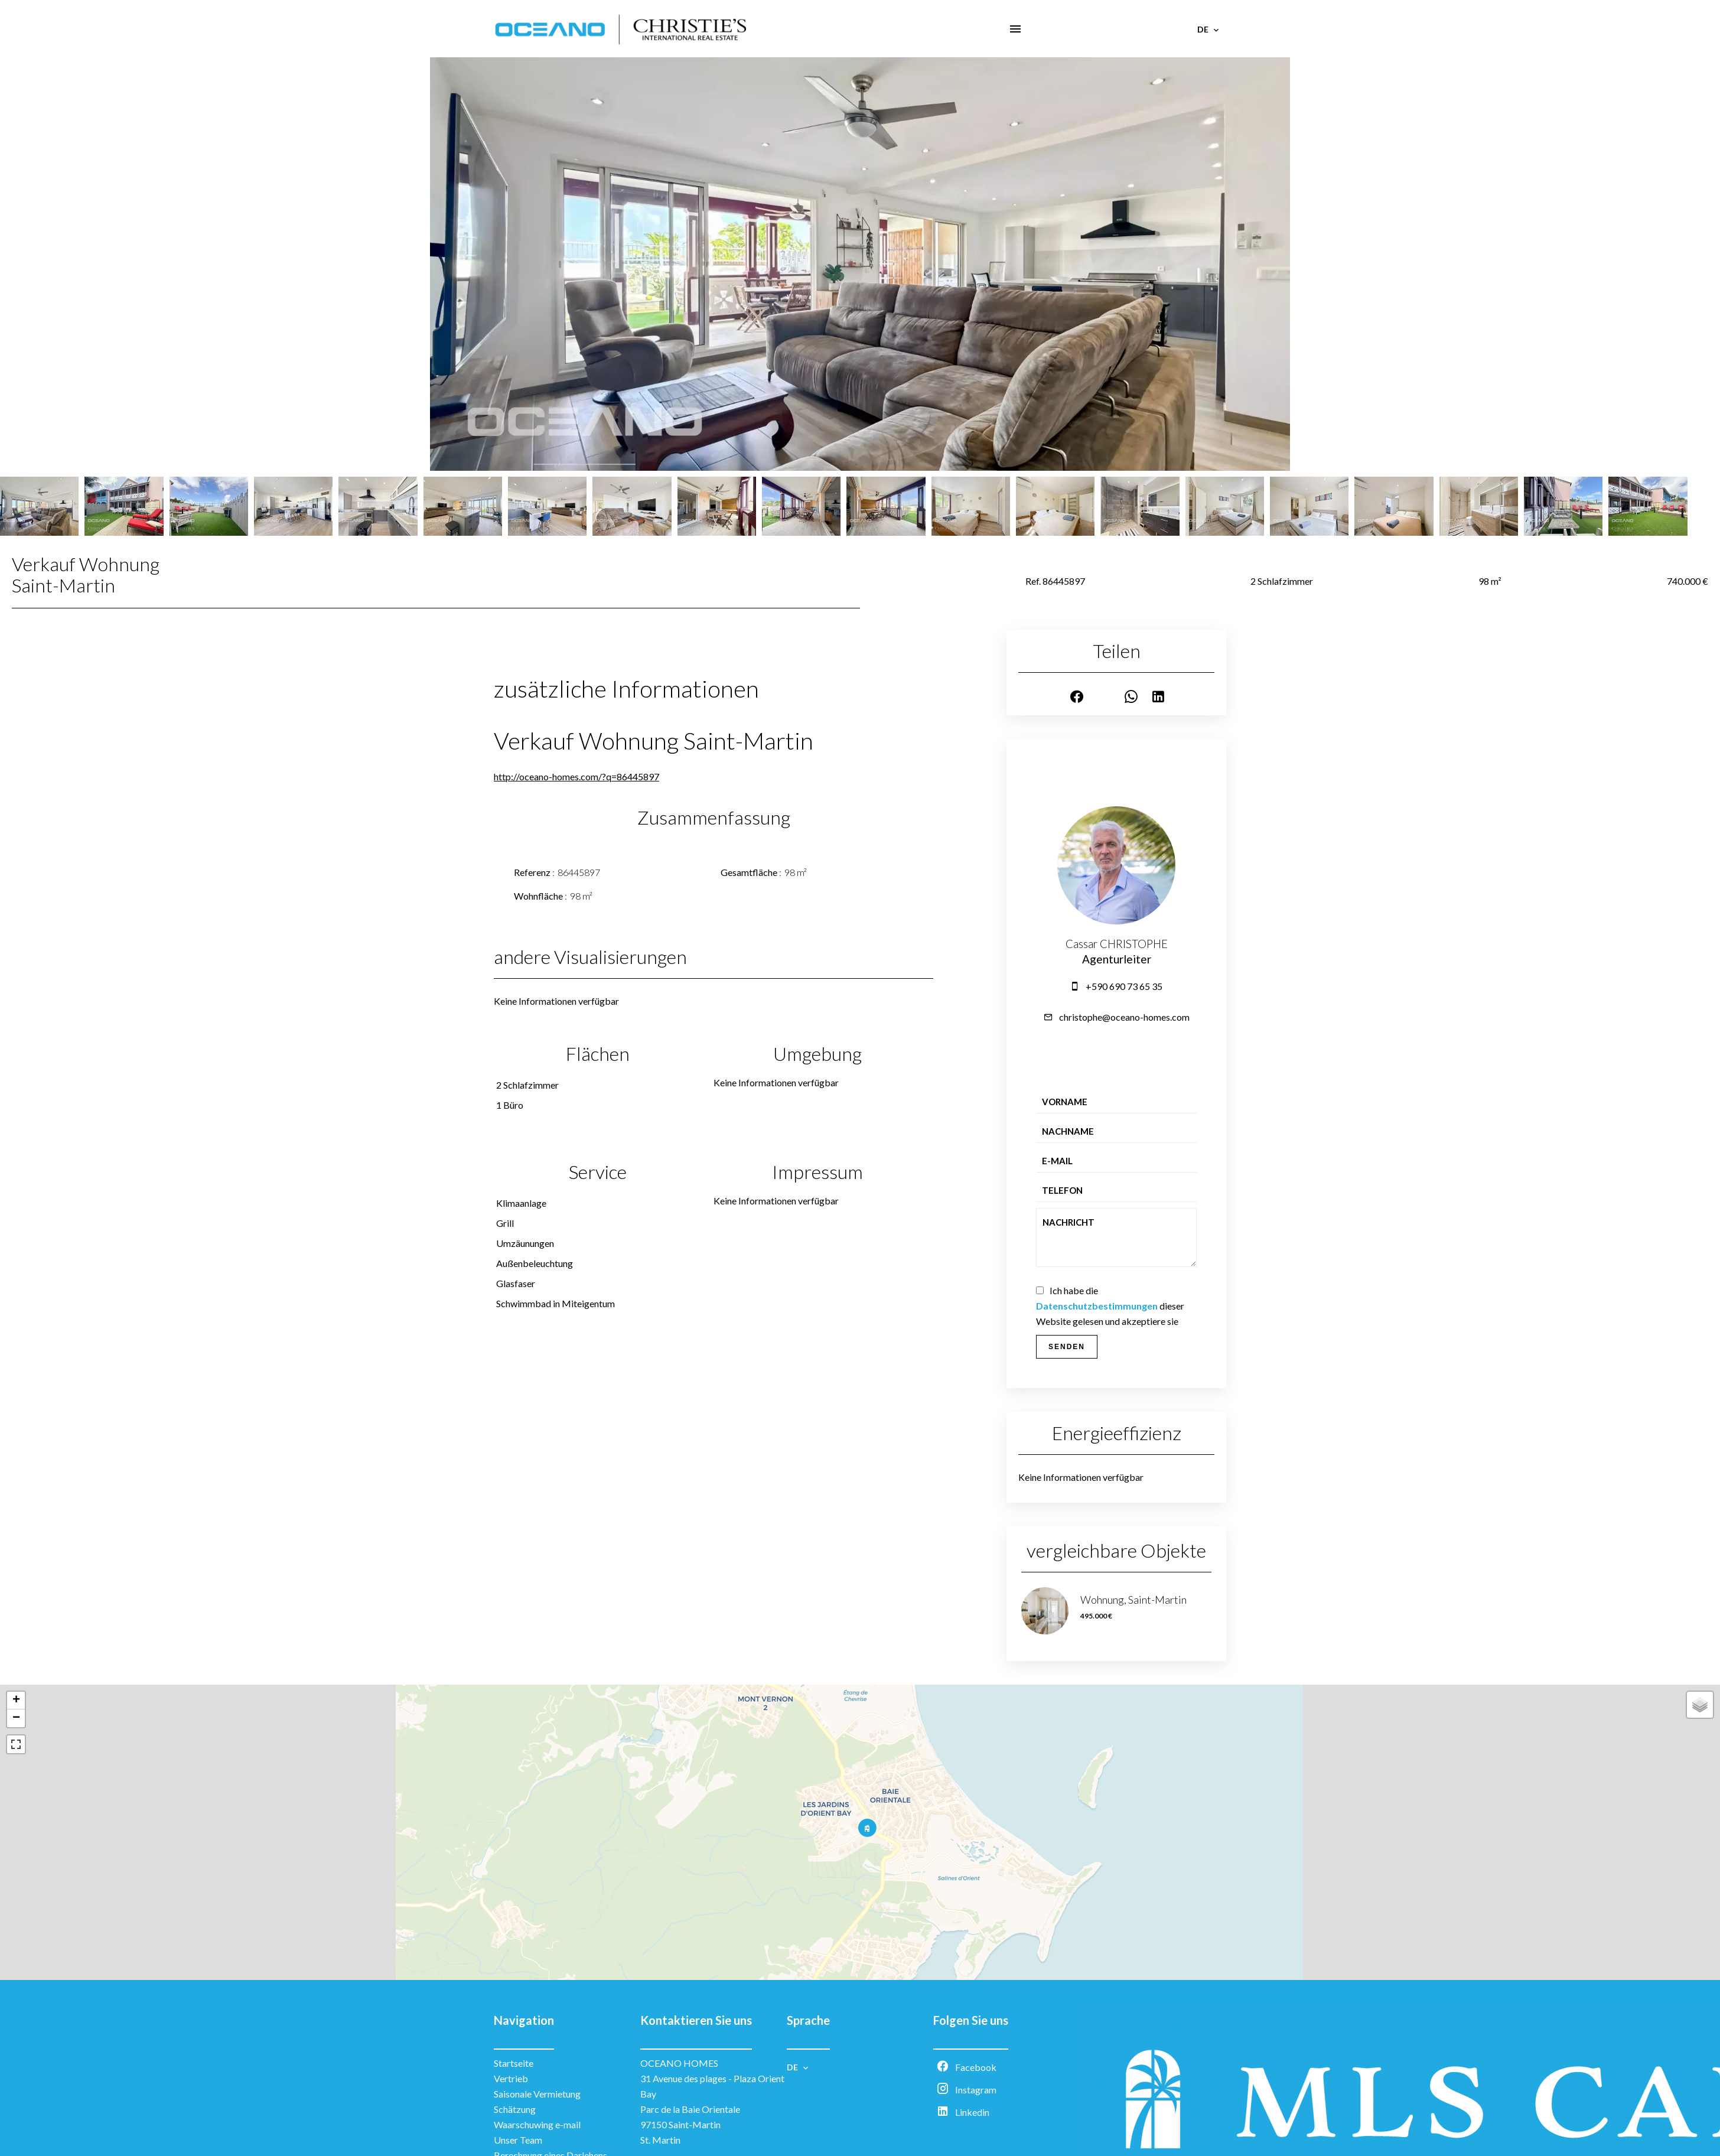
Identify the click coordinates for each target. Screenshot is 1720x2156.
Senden (1066, 1347)
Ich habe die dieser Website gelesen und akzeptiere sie (1110, 1306)
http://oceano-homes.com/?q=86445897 (576, 776)
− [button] (16, 1718)
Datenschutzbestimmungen (1097, 1305)
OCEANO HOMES (679, 2063)
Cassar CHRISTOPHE (1117, 943)
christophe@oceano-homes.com (1124, 1016)
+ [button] (16, 1700)
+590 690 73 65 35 (1124, 986)
